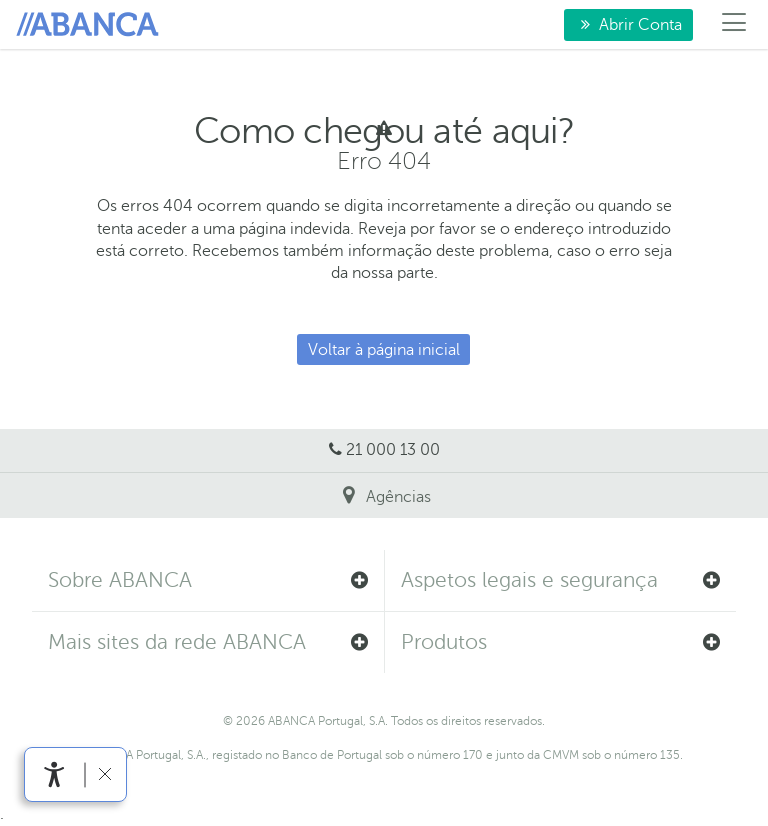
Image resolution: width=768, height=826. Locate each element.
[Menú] (734, 25)
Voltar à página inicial (384, 350)
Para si (91, 25)
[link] (54, 774)
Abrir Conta (623, 24)
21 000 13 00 (393, 450)
